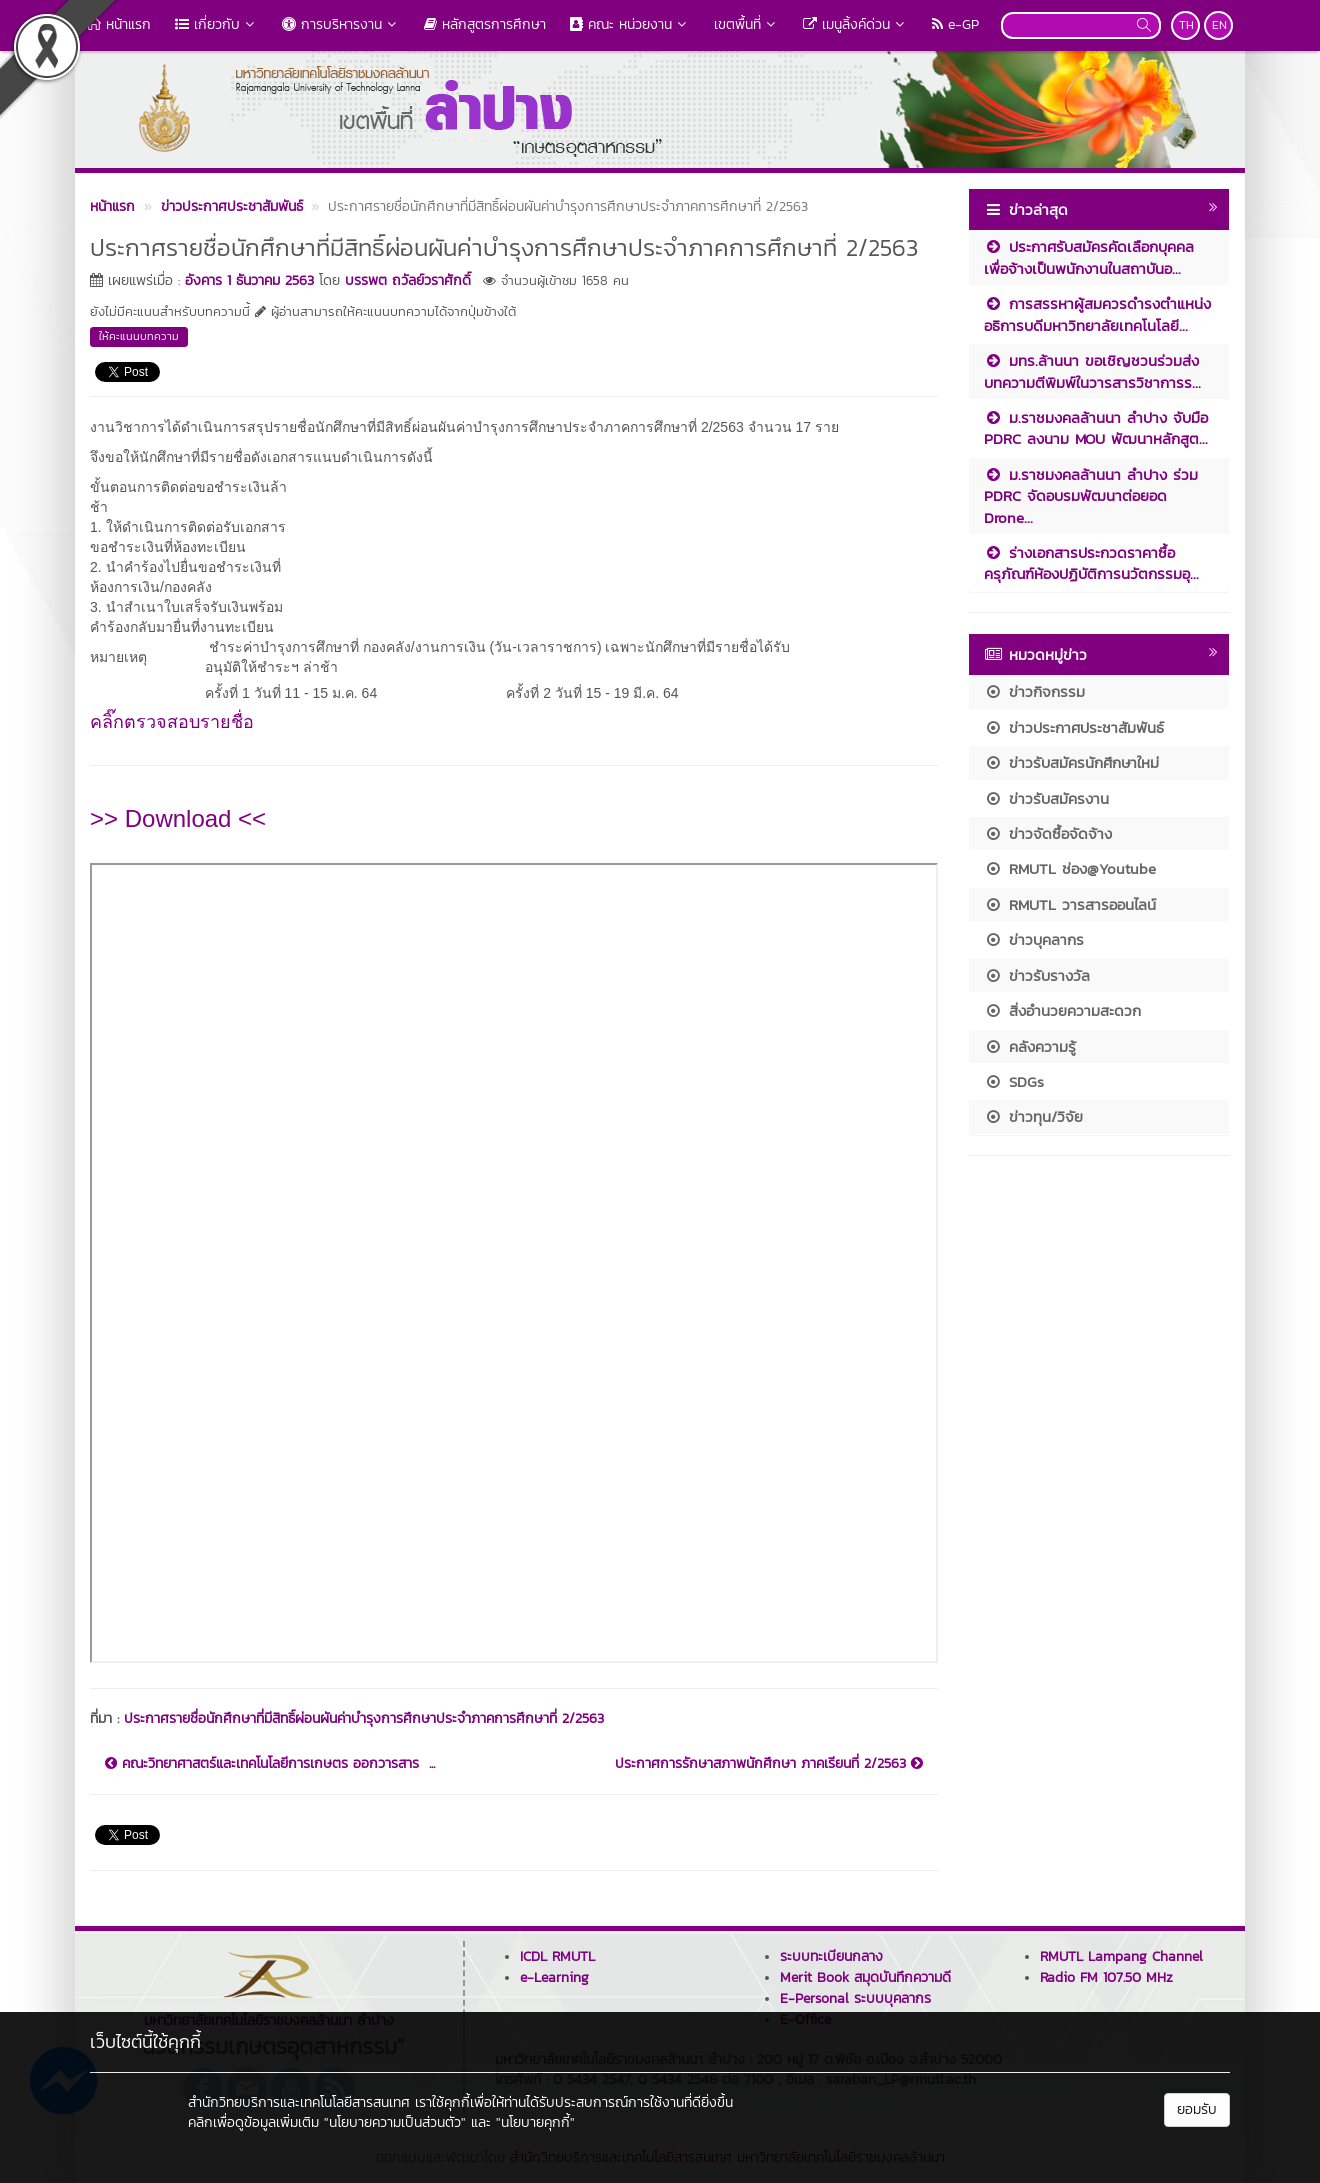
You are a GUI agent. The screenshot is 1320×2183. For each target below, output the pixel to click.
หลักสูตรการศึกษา (485, 24)
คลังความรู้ (1030, 1046)
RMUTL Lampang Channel (1121, 1956)
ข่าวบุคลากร (1034, 939)
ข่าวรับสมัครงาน (1046, 798)
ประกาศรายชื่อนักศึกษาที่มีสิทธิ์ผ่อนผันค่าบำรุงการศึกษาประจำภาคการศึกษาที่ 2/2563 (364, 1718)
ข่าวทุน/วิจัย (1033, 1116)
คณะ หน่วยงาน (630, 24)
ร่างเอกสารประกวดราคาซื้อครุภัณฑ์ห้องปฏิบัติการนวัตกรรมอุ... (1091, 563)
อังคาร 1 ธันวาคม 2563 (249, 280)
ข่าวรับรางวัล (1037, 975)
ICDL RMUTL (557, 1956)
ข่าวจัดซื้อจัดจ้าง (1048, 833)
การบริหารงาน (341, 24)
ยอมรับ (1197, 2109)
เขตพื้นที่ (746, 24)
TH (1186, 25)
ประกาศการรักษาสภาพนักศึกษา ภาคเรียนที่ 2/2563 (769, 1764)
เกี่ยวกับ (216, 24)
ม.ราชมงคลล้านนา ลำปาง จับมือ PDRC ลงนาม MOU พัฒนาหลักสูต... (1096, 428)
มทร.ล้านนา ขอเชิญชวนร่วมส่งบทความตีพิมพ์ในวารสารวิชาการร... (1092, 371)
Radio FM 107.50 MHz (1106, 1977)
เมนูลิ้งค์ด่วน (855, 24)
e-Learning (554, 1977)
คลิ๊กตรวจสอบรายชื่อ (174, 722)
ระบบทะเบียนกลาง (831, 1956)
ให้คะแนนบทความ (139, 336)
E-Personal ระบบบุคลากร (855, 1998)
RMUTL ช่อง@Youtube (1070, 868)
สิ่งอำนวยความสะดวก (1062, 1010)
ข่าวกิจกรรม (1034, 691)
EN (1219, 25)
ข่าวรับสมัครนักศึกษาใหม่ (1071, 762)
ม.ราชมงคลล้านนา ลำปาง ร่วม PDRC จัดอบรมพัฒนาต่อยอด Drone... (1091, 496)
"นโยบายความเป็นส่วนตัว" (395, 2122)
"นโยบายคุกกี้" (535, 2122)
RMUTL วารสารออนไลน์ (1070, 904)
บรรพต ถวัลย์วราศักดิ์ (408, 280)
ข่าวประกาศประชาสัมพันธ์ (1074, 727)
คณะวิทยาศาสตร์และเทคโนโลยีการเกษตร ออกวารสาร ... (270, 1764)
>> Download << (178, 818)
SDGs (1014, 1081)
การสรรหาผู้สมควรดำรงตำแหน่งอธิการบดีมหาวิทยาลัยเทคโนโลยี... (1097, 314)
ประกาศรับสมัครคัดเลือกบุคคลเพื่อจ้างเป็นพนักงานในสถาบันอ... (1089, 257)
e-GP (955, 24)
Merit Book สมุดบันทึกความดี (865, 1977)
